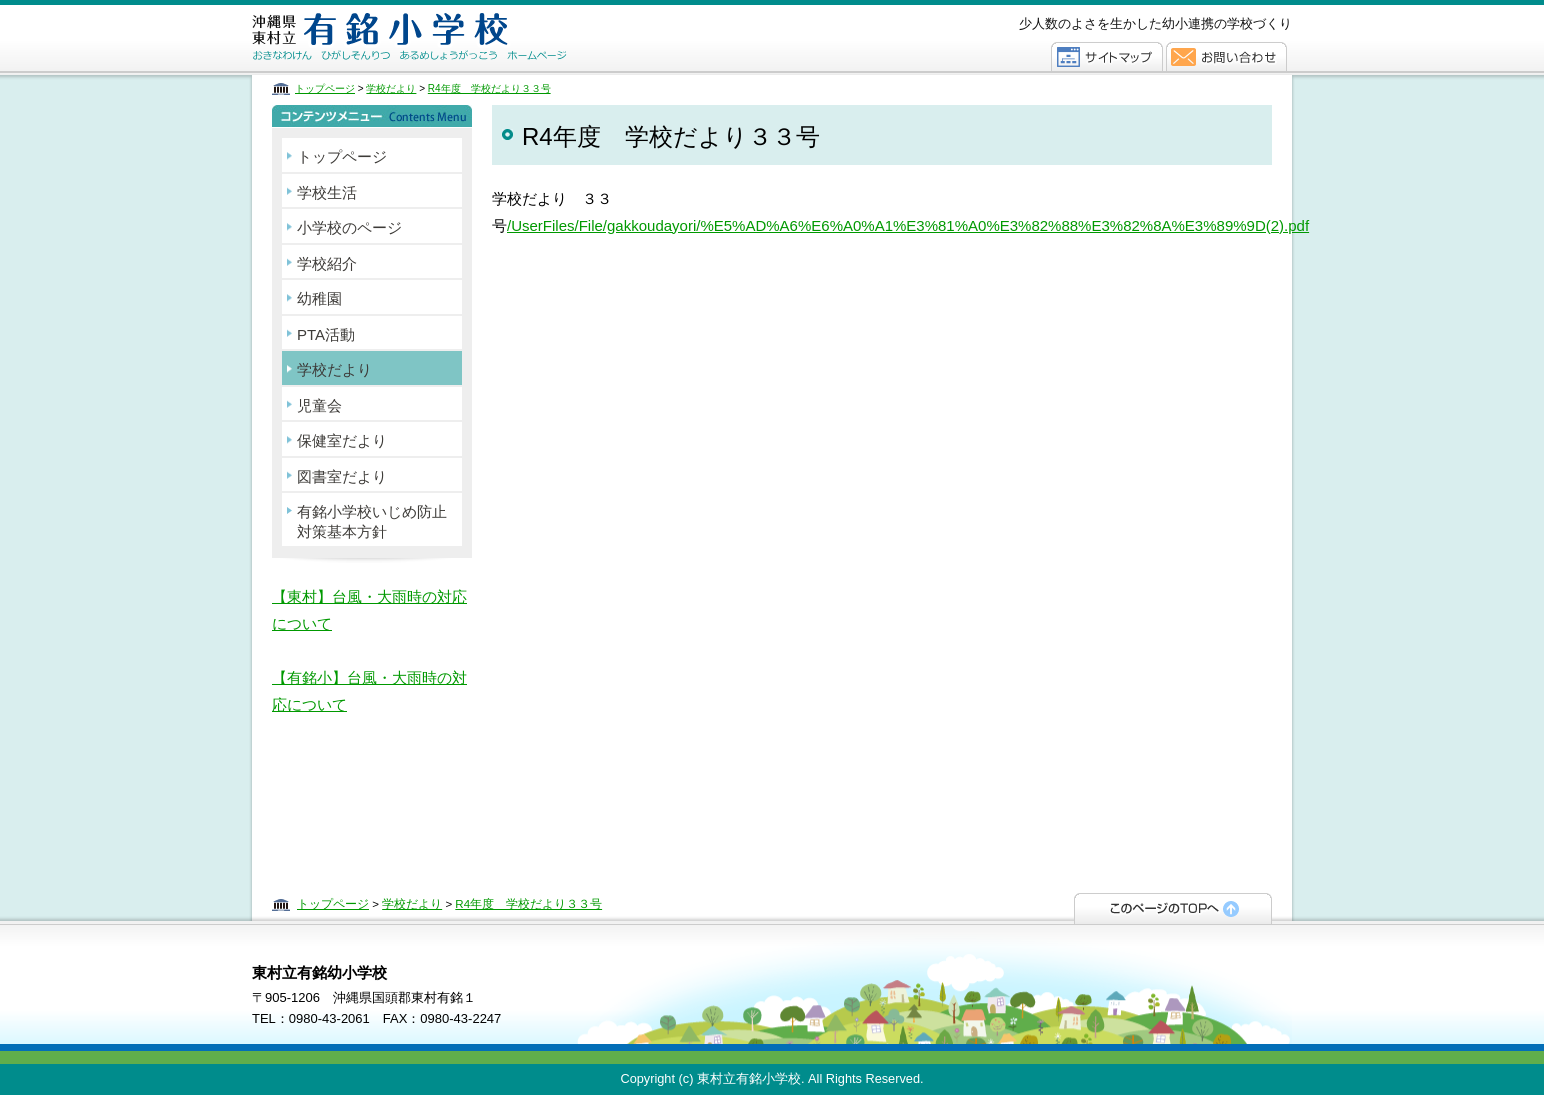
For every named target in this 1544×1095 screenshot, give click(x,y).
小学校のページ (349, 227)
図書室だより (342, 476)
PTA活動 (326, 334)
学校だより (391, 88)
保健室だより (342, 440)
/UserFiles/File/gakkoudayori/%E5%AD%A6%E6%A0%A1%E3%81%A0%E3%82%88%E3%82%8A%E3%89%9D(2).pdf (908, 225)
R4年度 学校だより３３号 (489, 88)
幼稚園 (319, 298)
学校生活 (327, 192)
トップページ (325, 88)
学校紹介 (327, 263)
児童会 (319, 405)
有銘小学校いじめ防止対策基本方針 (372, 521)
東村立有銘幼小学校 (459, 37)
